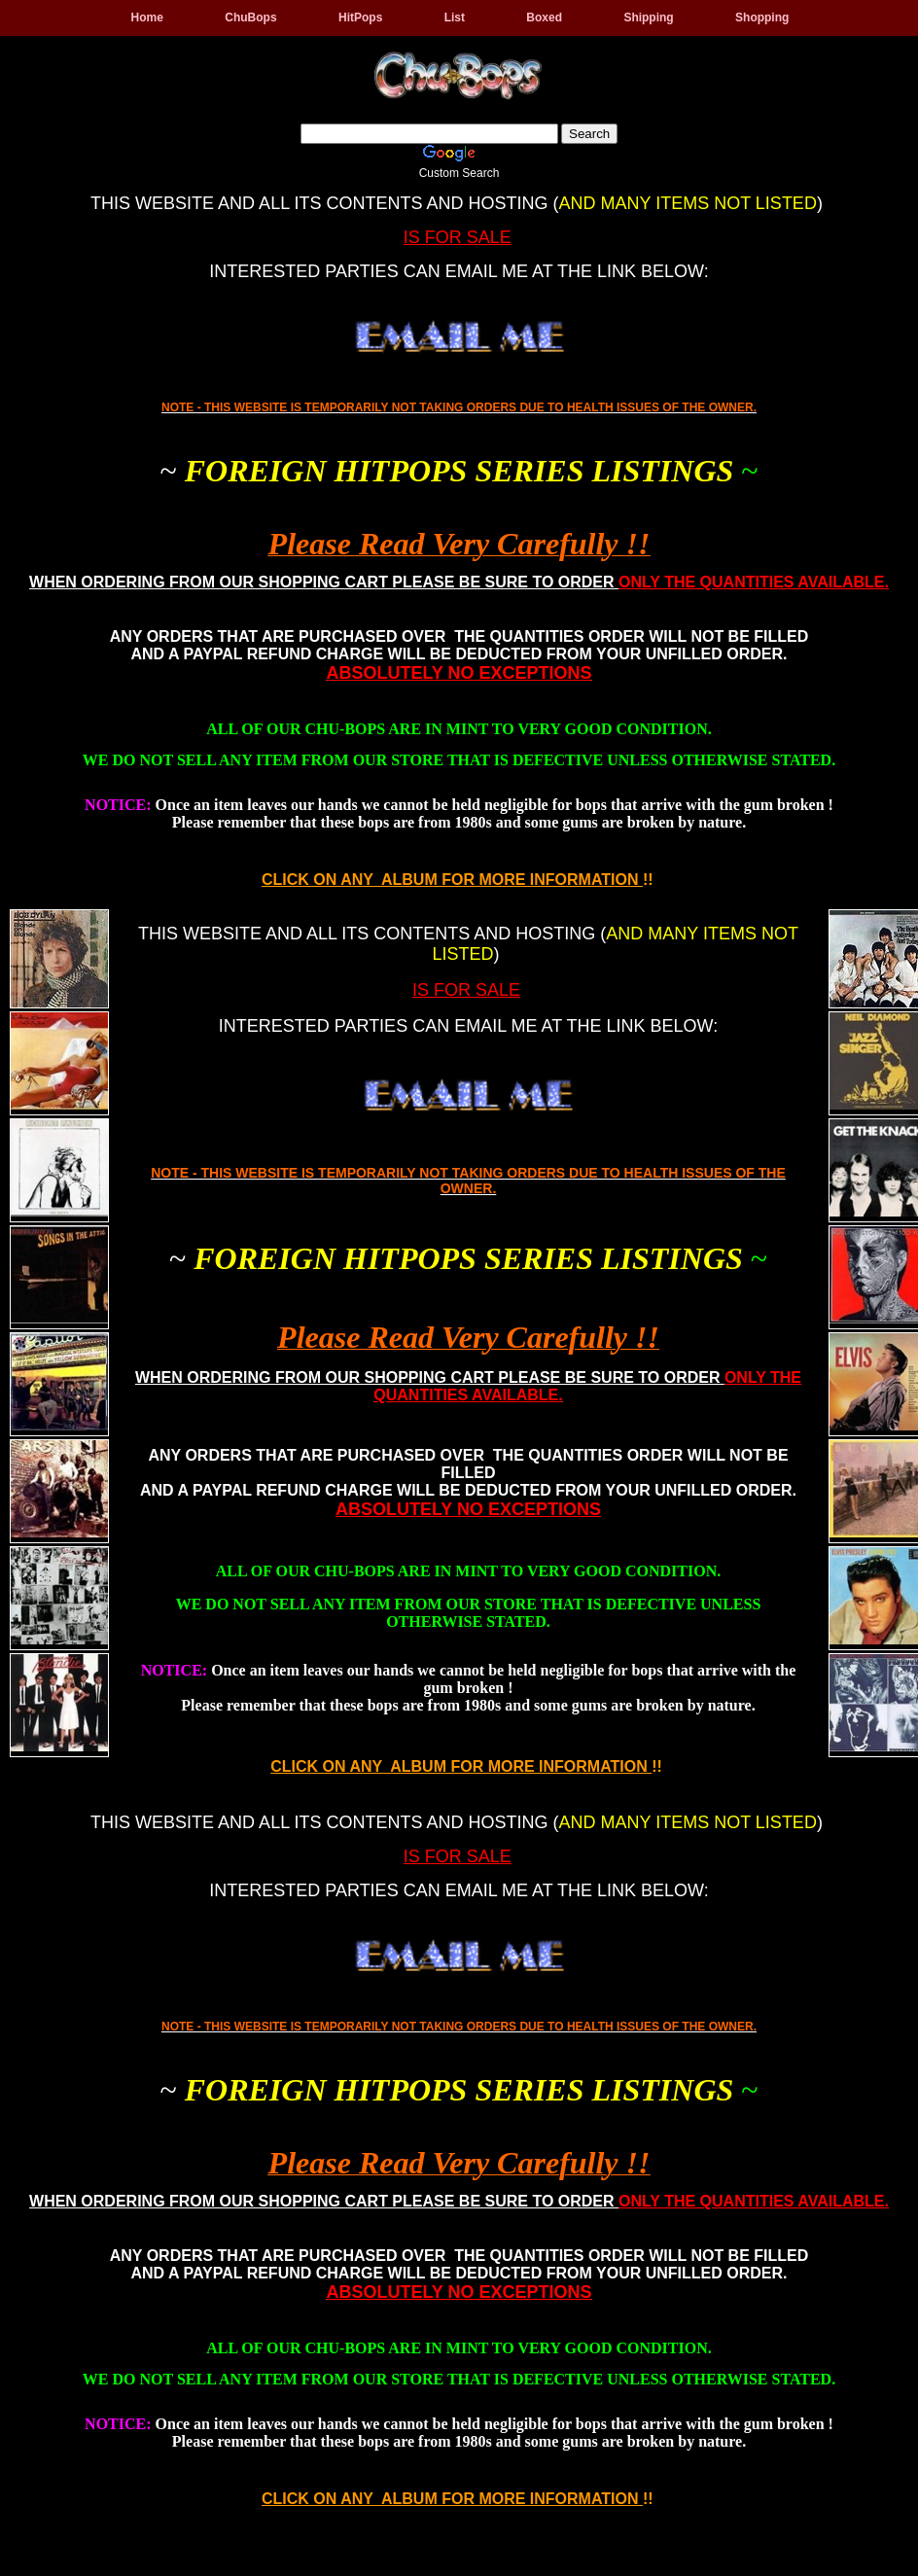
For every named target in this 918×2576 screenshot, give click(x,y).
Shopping (762, 17)
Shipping (648, 17)
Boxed (544, 17)
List (454, 17)
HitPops (360, 17)
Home (147, 17)
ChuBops (250, 17)
